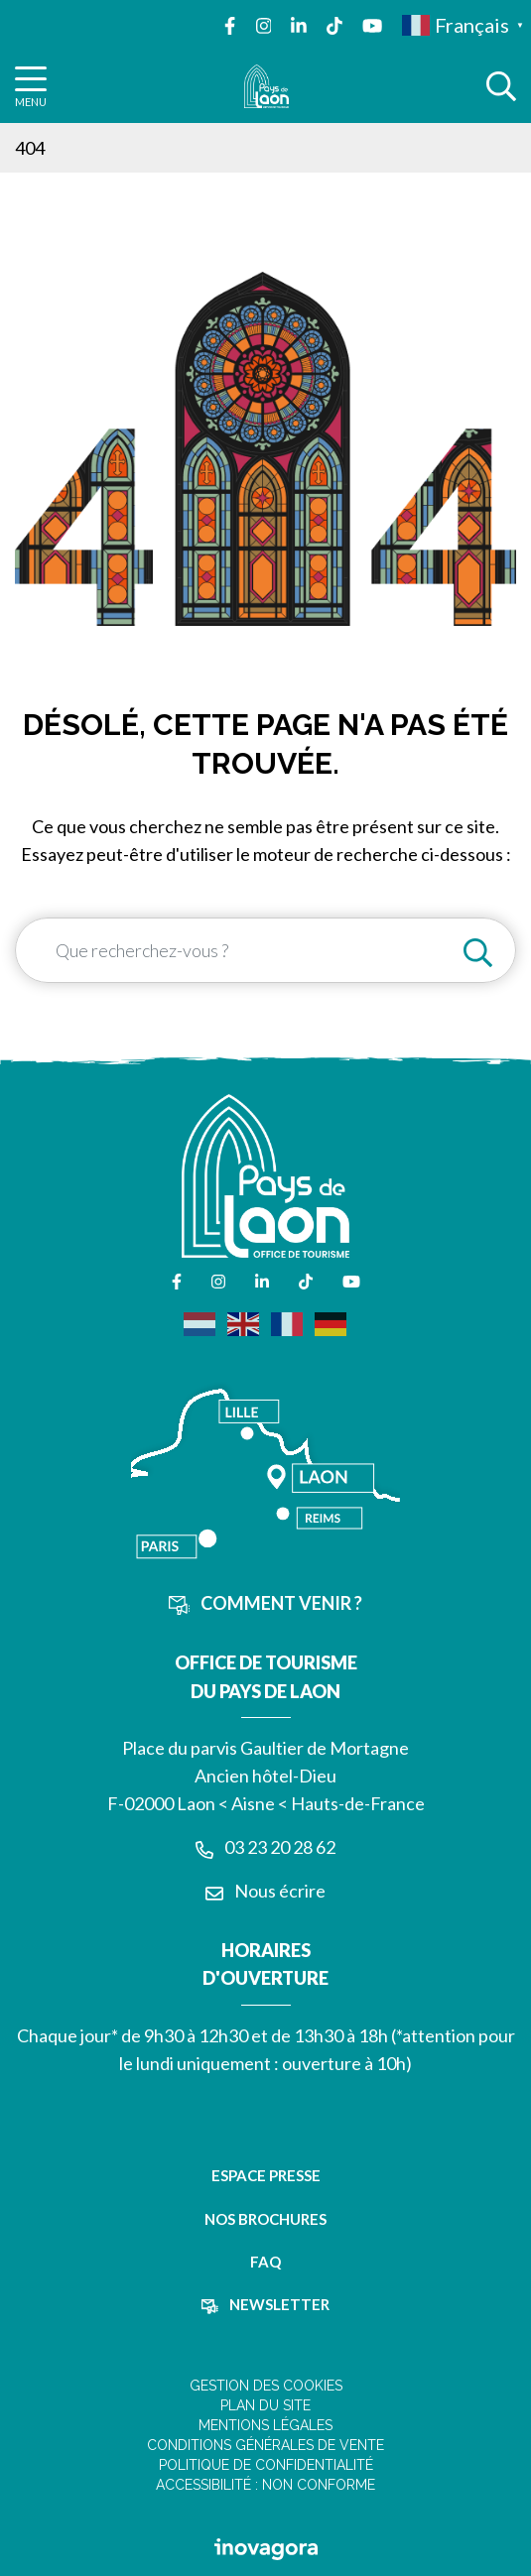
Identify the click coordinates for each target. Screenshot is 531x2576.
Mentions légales (265, 2425)
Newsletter (265, 2304)
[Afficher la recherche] (501, 86)
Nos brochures (265, 2219)
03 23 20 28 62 (265, 1847)
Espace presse (266, 2175)
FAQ (265, 2261)
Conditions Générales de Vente (265, 2445)
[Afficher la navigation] (31, 86)
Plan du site (265, 2405)
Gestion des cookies (266, 2385)
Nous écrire (265, 1890)
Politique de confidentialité (266, 2465)
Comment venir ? (266, 1603)
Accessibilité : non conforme (265, 2485)
